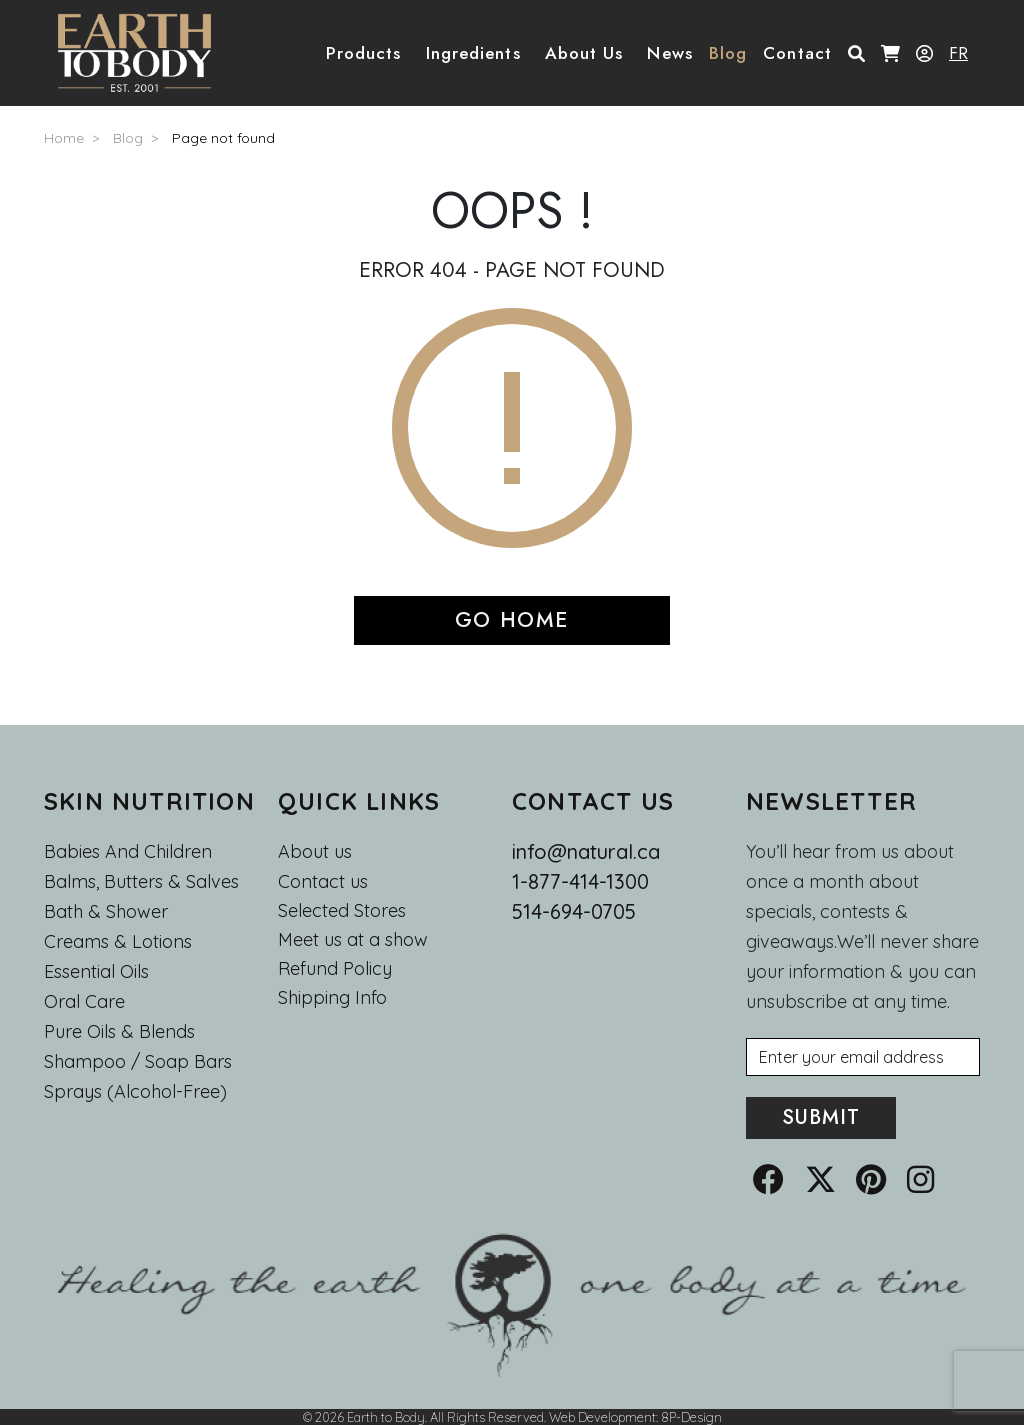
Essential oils (96, 971)
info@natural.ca (586, 851)
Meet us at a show (353, 940)
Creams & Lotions (118, 941)
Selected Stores (342, 911)
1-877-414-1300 (580, 881)
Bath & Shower (106, 911)
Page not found (223, 138)
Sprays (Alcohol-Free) (135, 1091)
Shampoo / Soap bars (138, 1061)
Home (64, 138)
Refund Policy (335, 969)
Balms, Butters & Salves (141, 881)
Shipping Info (332, 998)
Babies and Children (128, 851)
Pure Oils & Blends (119, 1031)
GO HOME (512, 620)
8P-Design (691, 1417)
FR (958, 53)
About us (315, 851)
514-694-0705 (574, 911)
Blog (128, 138)
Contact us (323, 882)
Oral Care (84, 1001)
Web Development (602, 1417)
